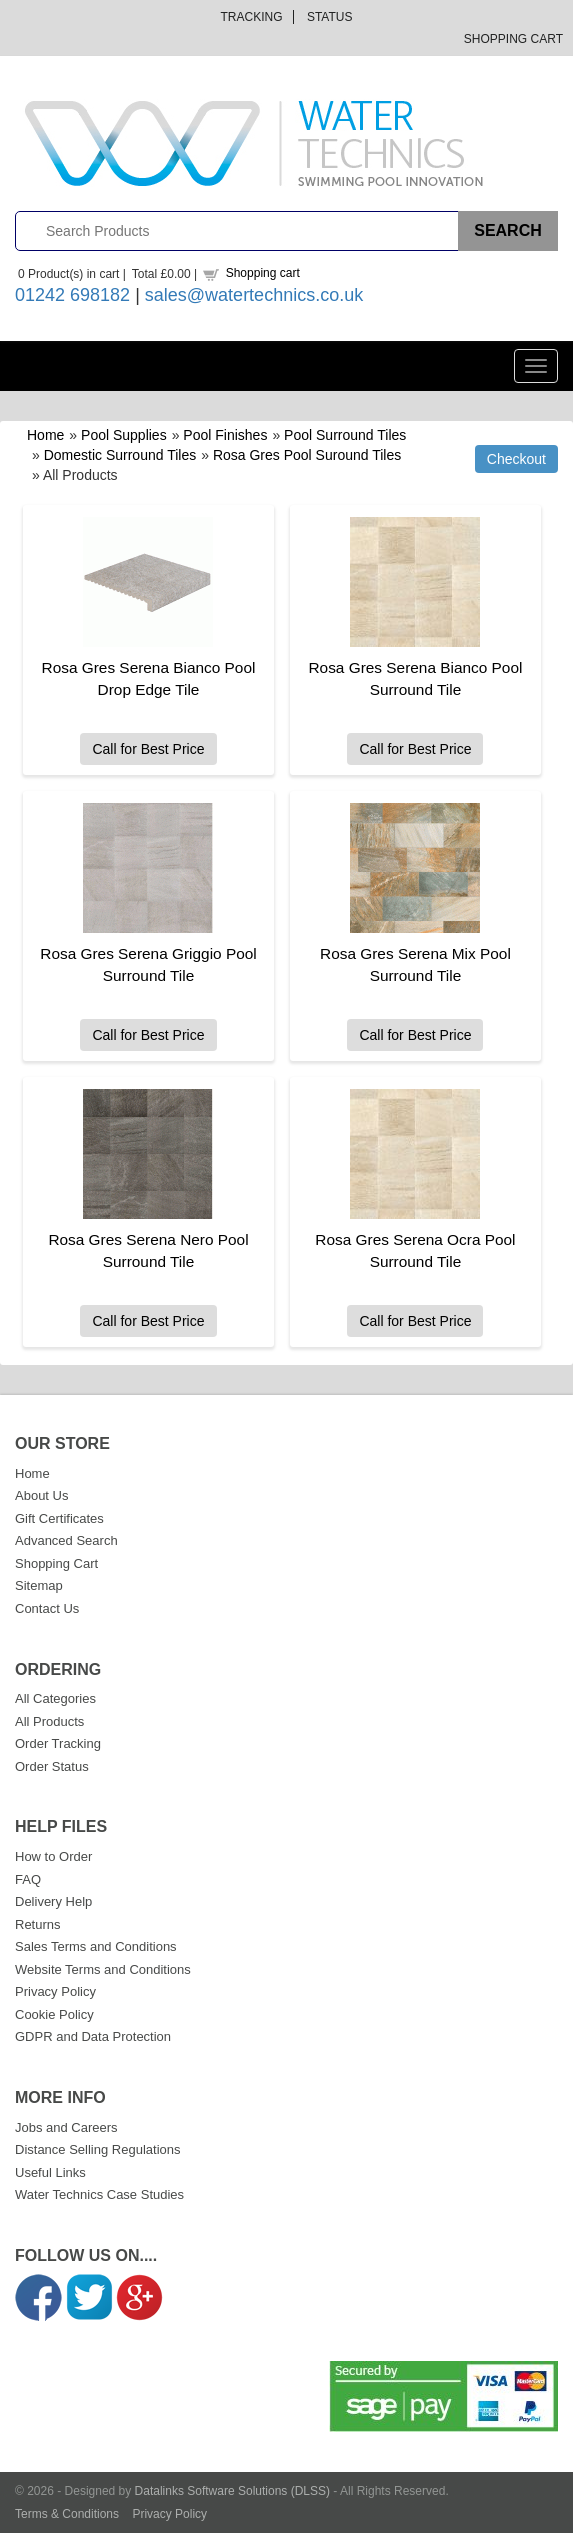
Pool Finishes (225, 435)
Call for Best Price (148, 749)
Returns (38, 1924)
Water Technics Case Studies (99, 2194)
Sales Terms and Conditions (96, 1946)
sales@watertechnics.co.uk (254, 295)
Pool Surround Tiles (345, 435)
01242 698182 (72, 295)
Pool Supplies (124, 435)
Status (330, 17)
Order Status (52, 1766)
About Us (41, 1495)
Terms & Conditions (67, 2514)
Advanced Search (66, 1540)
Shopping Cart (513, 39)
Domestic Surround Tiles (120, 455)
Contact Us (47, 1608)
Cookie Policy (54, 2014)
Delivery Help (53, 1901)
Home (45, 435)
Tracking (252, 17)
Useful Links (50, 2172)
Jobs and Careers (66, 2127)
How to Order (53, 1856)
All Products (49, 1721)
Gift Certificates (59, 1518)
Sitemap (39, 1585)
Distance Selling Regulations (97, 2149)
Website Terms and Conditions (103, 1969)
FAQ (28, 1879)
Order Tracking (58, 1743)
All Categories (55, 1698)
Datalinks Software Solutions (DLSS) (232, 2491)
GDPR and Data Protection (93, 2036)
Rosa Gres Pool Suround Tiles (307, 455)
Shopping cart (263, 273)
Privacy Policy (55, 1991)
